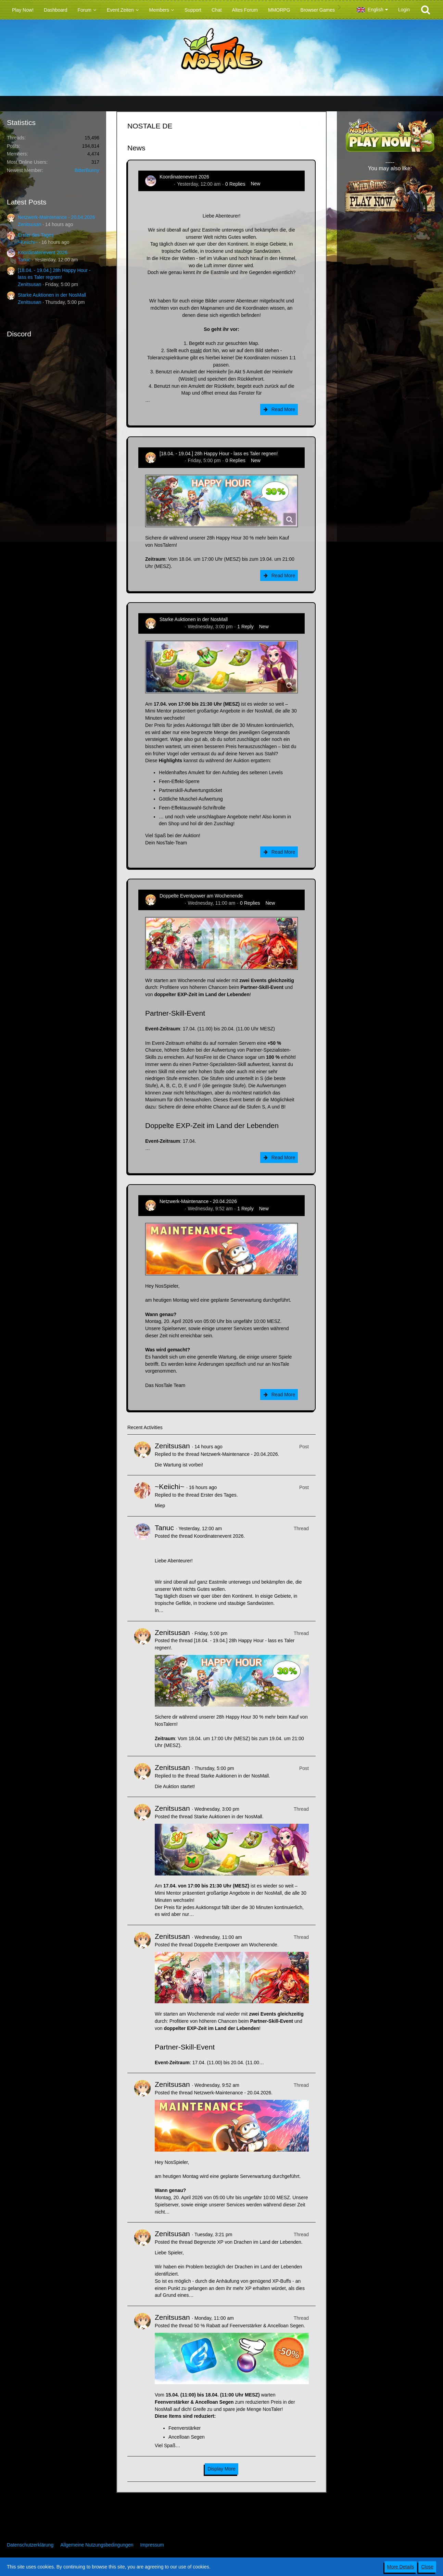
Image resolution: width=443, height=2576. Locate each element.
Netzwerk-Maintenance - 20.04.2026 (56, 217)
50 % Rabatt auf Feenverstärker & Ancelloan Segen (249, 2325)
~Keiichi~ (28, 242)
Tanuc (24, 259)
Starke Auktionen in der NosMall (52, 295)
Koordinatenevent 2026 (42, 252)
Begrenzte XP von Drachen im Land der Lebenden (247, 2242)
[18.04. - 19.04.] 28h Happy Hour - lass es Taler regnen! (219, 453)
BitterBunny (87, 170)
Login (404, 9)
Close (427, 2566)
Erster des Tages (36, 235)
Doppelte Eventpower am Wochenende (201, 896)
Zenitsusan (29, 224)
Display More (221, 2469)
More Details (400, 2566)
